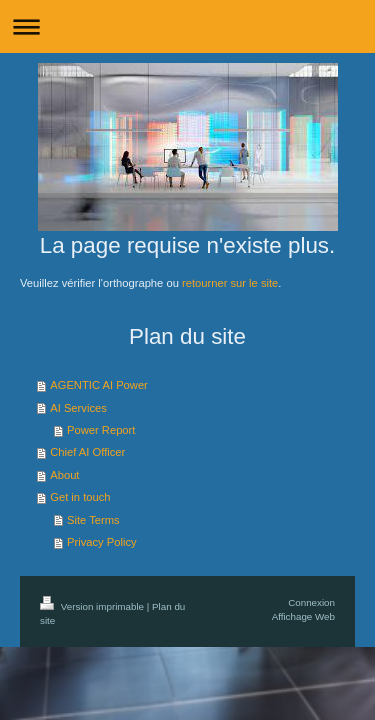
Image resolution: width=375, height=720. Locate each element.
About (64, 475)
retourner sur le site (230, 283)
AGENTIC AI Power (99, 385)
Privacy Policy (102, 542)
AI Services (78, 408)
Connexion (311, 602)
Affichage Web (303, 616)
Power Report (101, 430)
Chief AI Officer (87, 452)
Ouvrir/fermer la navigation (187, 26)
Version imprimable (93, 606)
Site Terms (93, 520)
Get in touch (80, 497)
